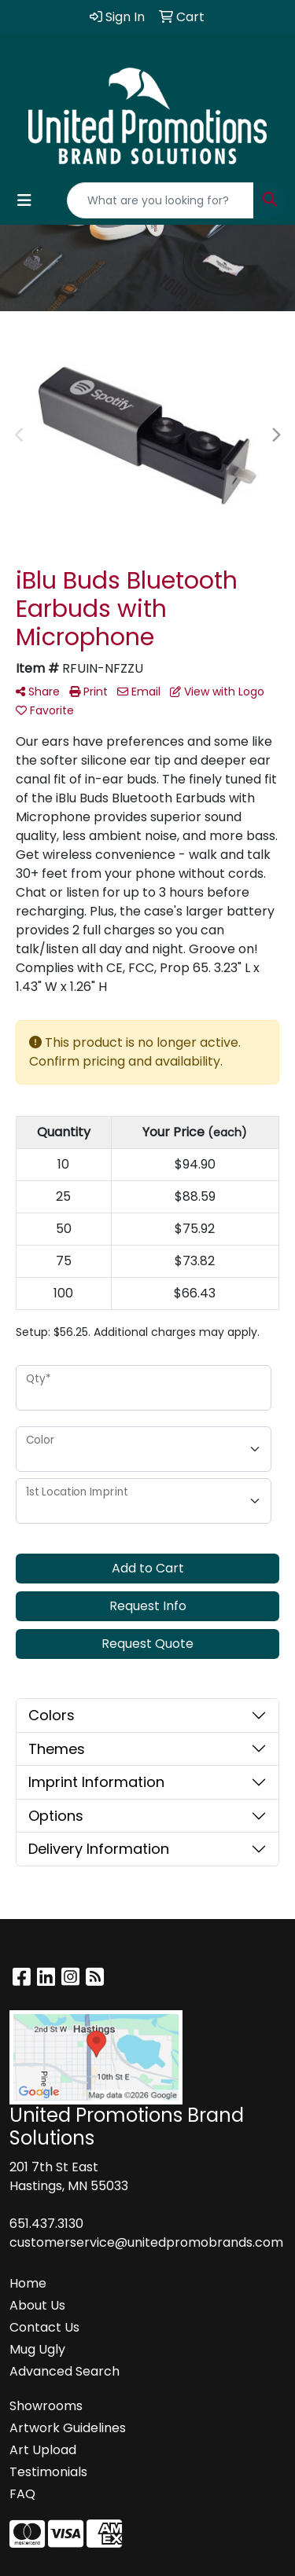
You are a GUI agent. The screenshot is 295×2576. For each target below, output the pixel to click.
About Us (37, 2305)
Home (27, 2283)
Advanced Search (64, 2371)
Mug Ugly (37, 2349)
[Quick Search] (160, 200)
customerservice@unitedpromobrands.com (146, 2242)
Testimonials (48, 2472)
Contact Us (44, 2327)
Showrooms (46, 2406)
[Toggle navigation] (24, 200)
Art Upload (42, 2450)
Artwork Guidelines (67, 2428)
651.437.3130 (46, 2224)
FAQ (22, 2494)
